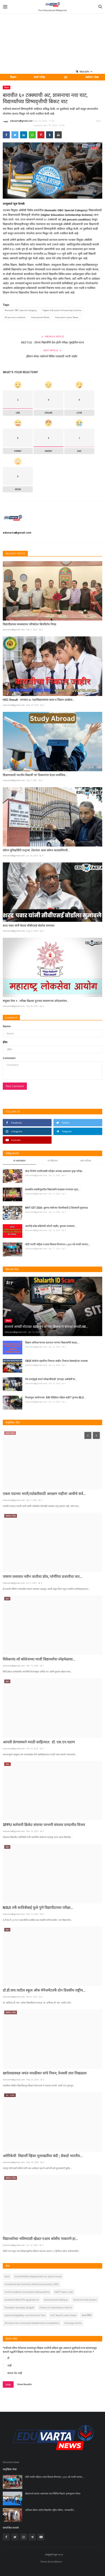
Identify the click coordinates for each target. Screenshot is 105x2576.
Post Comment (15, 1086)
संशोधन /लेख (91, 77)
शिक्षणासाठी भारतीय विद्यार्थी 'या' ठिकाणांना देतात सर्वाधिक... (35, 775)
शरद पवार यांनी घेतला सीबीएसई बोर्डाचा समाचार (29, 925)
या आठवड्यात (19, 1160)
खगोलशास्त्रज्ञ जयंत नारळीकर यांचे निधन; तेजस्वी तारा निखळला (45, 2073)
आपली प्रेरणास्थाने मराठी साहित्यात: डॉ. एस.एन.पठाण (39, 1742)
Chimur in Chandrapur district (55, 2307)
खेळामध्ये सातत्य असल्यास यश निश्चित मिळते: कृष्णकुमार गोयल (53, 2493)
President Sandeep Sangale (19, 2307)
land (7, 2276)
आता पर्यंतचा (85, 1160)
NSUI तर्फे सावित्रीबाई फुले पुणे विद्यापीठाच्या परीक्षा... (38, 1907)
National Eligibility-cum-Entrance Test (25, 2315)
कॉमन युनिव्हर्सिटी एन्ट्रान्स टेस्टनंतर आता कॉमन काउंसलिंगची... (36, 850)
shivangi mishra (73, 2323)
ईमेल (5, 1042)
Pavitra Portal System (85, 2299)
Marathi (84, 71)
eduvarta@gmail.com (18, 121)
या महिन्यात (52, 1160)
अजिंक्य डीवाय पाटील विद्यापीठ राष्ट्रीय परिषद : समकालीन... (50, 2510)
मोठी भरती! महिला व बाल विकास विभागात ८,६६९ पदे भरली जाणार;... (58, 1244)
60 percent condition (15, 317)
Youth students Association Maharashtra (27, 2292)
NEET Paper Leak (64, 2292)
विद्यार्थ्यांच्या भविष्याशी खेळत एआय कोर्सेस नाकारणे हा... (40, 2238)
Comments (11, 1017)
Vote (8, 2384)
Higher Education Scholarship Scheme (62, 310)
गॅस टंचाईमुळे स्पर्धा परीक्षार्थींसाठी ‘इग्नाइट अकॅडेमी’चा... (51, 1379)
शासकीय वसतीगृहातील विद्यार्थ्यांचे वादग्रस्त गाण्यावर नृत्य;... (53, 1189)
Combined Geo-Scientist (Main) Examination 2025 (32, 2284)
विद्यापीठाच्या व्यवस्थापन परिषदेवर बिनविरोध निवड (29, 624)
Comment (9, 1058)
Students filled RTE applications (22, 2299)
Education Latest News (66, 317)
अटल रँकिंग (87, 2315)
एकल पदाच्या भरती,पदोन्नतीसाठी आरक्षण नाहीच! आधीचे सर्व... (44, 1493)
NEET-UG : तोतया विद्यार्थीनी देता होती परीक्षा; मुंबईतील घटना (52, 342)
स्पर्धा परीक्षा (39, 77)
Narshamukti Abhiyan (56, 2299)
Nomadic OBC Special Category (21, 310)
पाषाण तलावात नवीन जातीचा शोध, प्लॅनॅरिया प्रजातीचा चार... (42, 1576)
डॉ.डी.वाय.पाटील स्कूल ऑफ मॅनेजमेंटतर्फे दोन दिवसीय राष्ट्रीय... (44, 1990)
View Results (24, 2384)
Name (6, 1026)
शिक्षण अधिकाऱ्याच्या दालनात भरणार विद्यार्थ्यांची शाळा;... (52, 1342)
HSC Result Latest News (63, 2315)
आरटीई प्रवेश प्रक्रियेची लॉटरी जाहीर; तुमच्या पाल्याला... (51, 1226)
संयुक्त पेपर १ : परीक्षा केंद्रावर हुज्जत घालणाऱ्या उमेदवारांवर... (36, 1001)
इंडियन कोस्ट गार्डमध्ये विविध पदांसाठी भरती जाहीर (52, 356)
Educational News (40, 317)
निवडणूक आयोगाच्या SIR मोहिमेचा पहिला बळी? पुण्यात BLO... (55, 1397)
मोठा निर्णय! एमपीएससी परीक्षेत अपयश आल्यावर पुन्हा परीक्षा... (54, 1171)
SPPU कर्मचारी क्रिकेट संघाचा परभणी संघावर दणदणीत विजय (44, 1825)
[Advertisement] (52, 28)
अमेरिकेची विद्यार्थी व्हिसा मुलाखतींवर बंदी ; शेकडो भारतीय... (43, 2156)
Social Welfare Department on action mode (38, 2276)
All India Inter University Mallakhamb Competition (32, 2323)
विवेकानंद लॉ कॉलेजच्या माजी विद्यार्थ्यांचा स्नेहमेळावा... (39, 1659)
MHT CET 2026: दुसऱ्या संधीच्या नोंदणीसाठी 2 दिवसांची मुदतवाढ (56, 1207)
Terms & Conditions (51, 2561)
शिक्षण (13, 77)
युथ (65, 77)
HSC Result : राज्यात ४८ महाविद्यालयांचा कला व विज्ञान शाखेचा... (39, 700)
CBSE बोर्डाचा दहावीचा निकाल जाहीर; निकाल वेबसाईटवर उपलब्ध (56, 1360)
